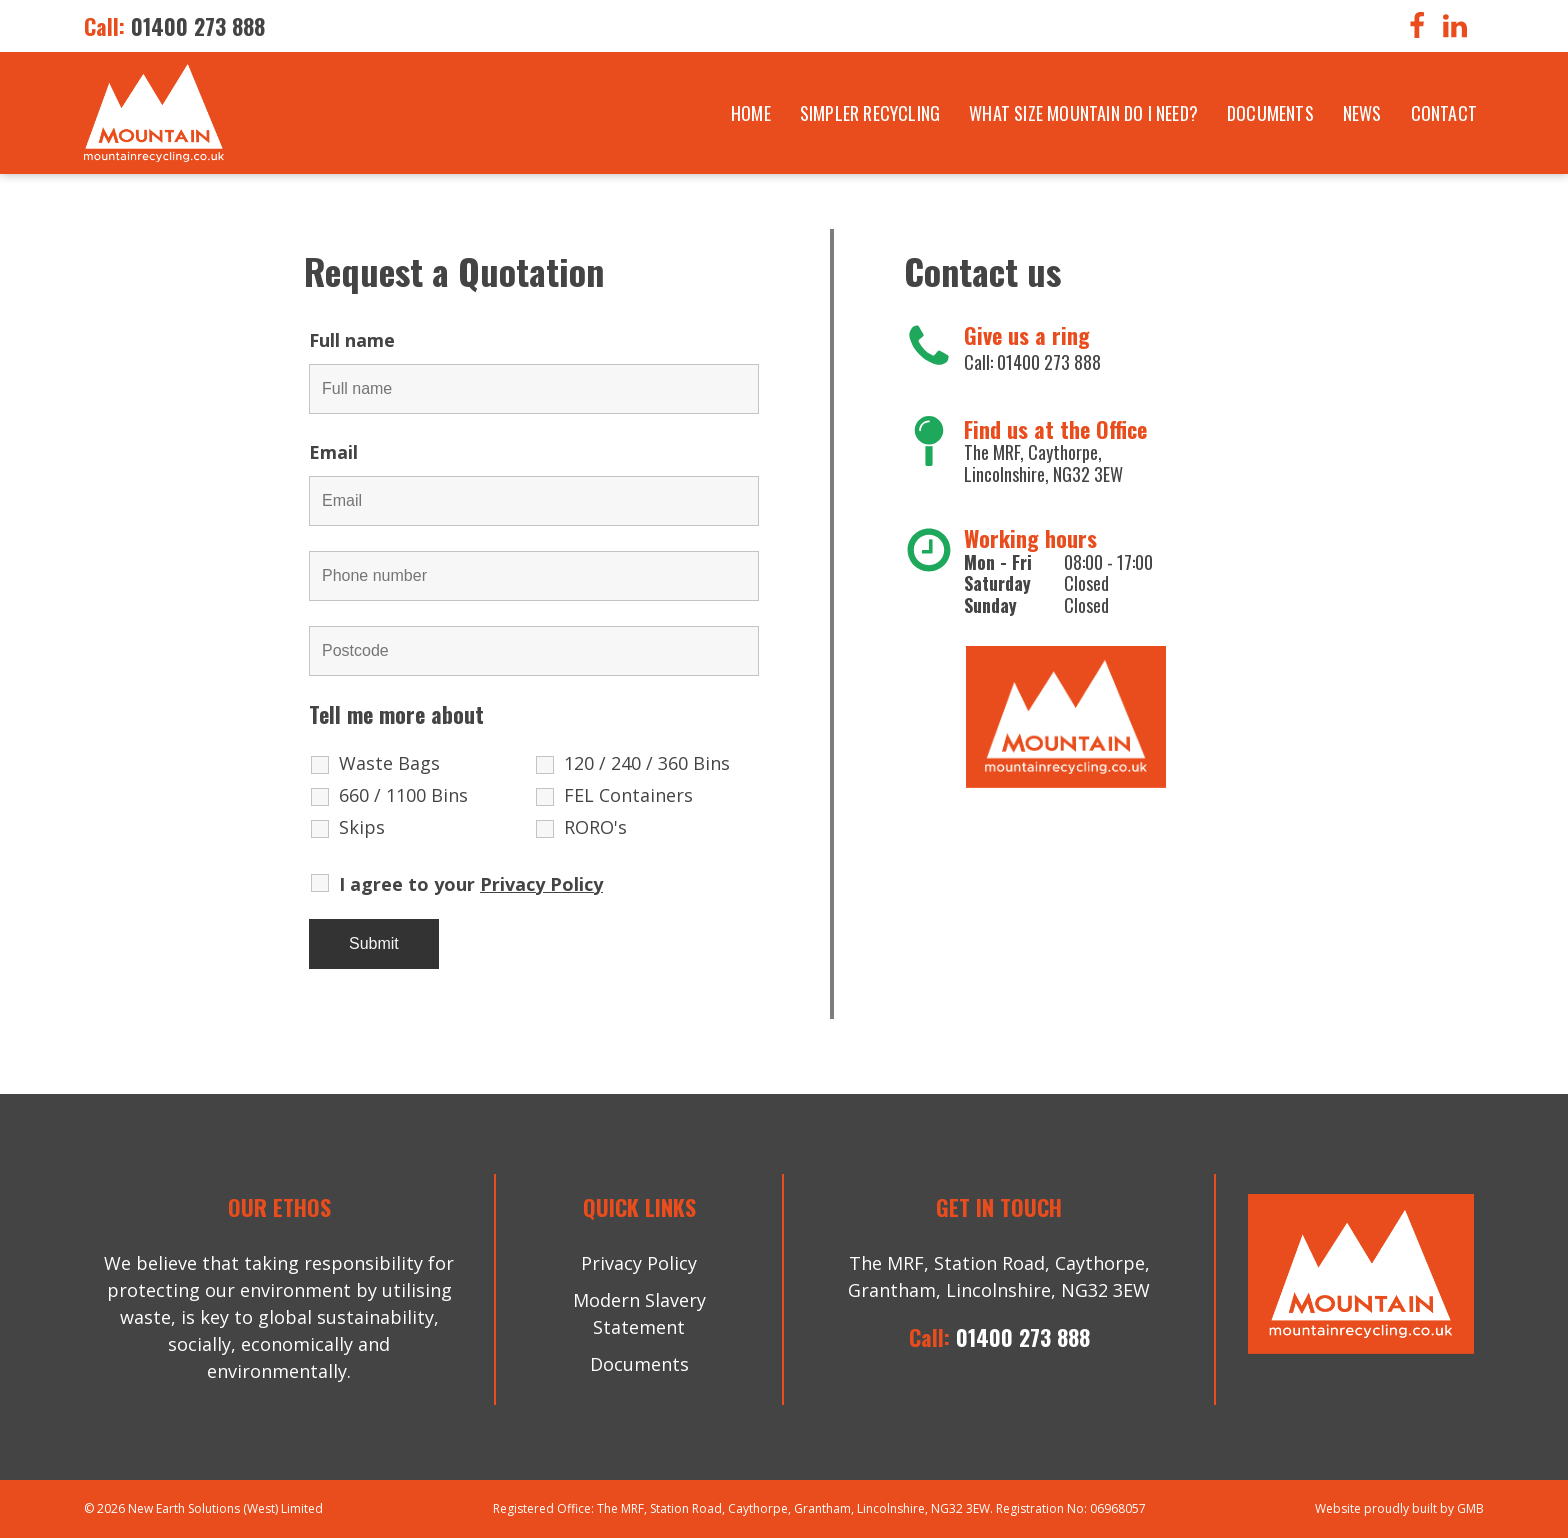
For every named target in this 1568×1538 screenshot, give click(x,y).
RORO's (595, 827)
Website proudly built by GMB (1399, 1508)
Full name (359, 340)
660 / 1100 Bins (403, 795)
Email (341, 452)
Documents (1270, 113)
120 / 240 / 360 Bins (647, 763)
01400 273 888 (198, 26)
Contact (1444, 113)
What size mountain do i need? (1083, 113)
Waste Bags (389, 763)
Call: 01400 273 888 (1032, 362)
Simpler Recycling (870, 113)
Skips (362, 827)
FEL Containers (628, 795)
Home (751, 113)
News (1362, 113)
